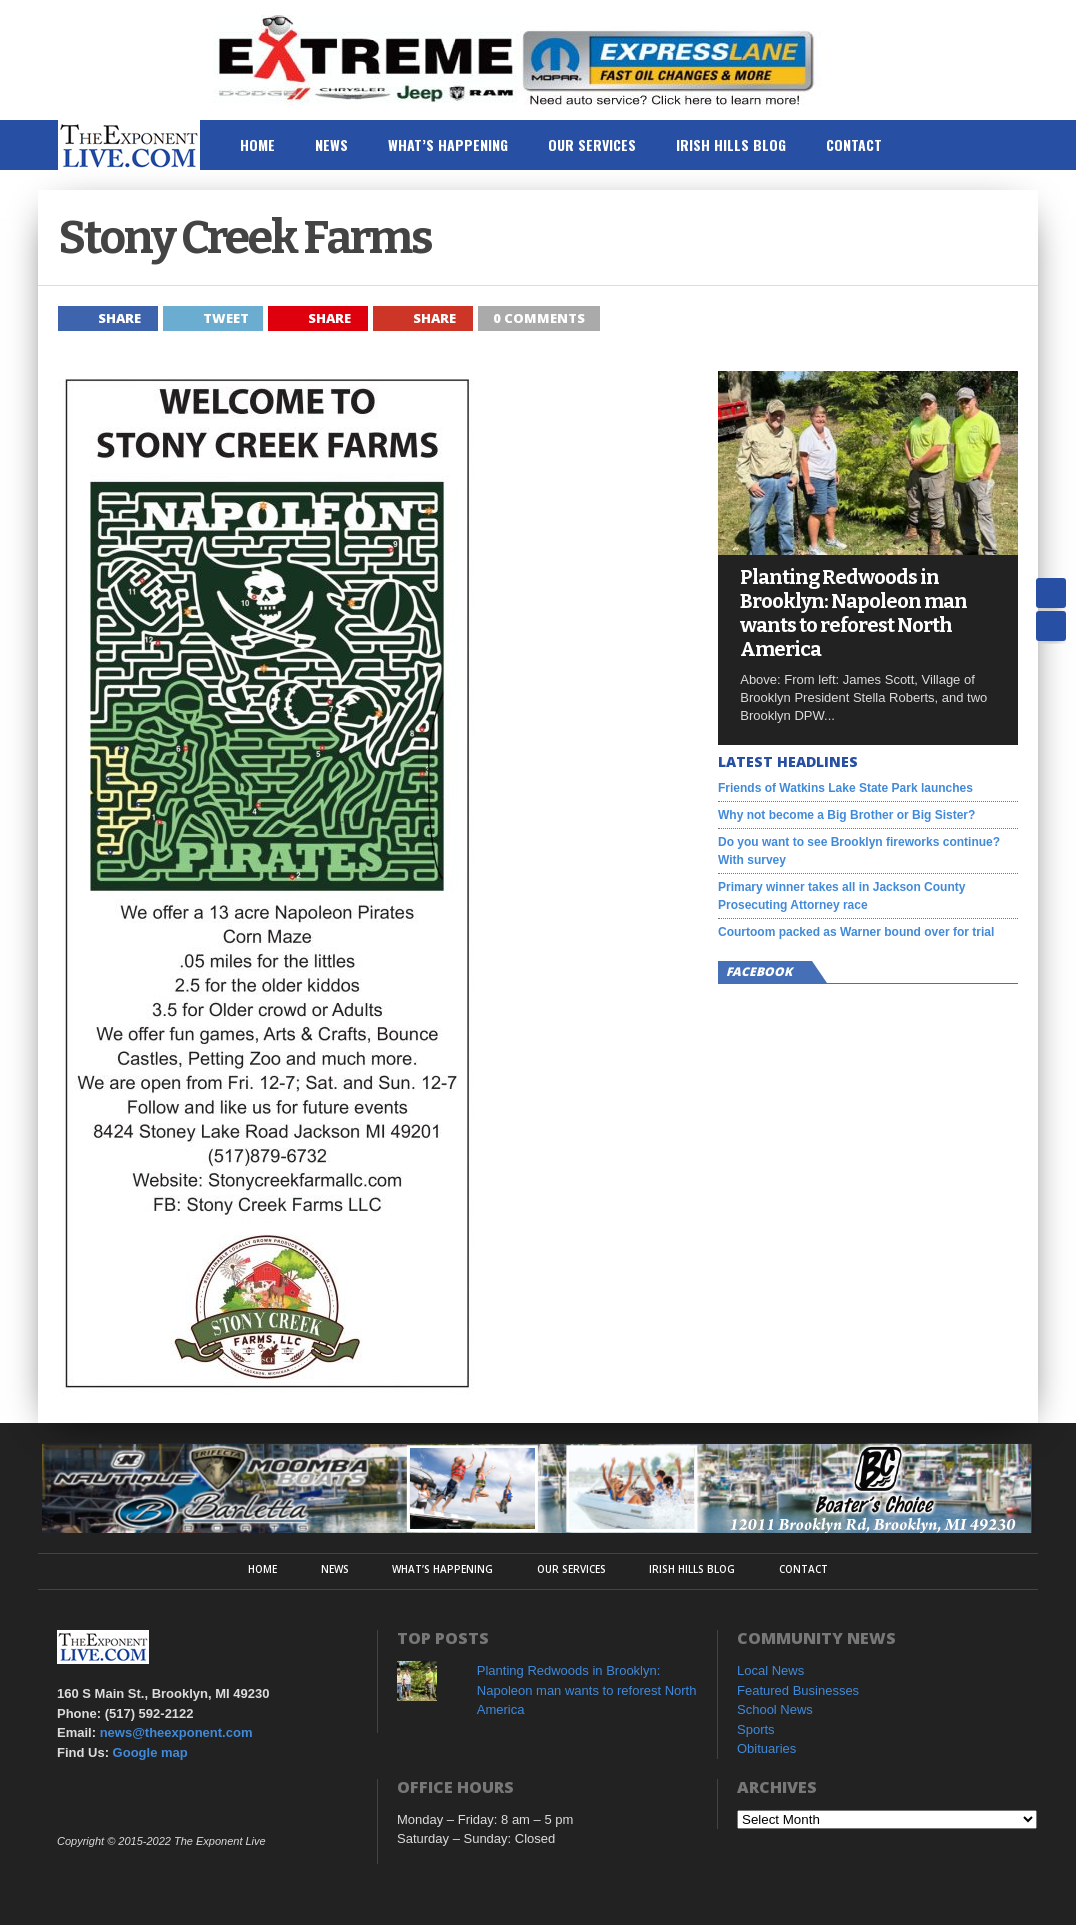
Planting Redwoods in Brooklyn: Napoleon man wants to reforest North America (853, 613)
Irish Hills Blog (731, 144)
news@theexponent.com (176, 1732)
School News (775, 1709)
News (331, 144)
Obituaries (766, 1748)
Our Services (592, 144)
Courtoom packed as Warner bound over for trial (856, 932)
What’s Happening (448, 144)
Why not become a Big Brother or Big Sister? (846, 815)
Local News (770, 1670)
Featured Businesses (798, 1690)
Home (257, 144)
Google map (150, 1752)
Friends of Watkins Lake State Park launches (845, 788)
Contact (854, 144)
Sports (756, 1729)
